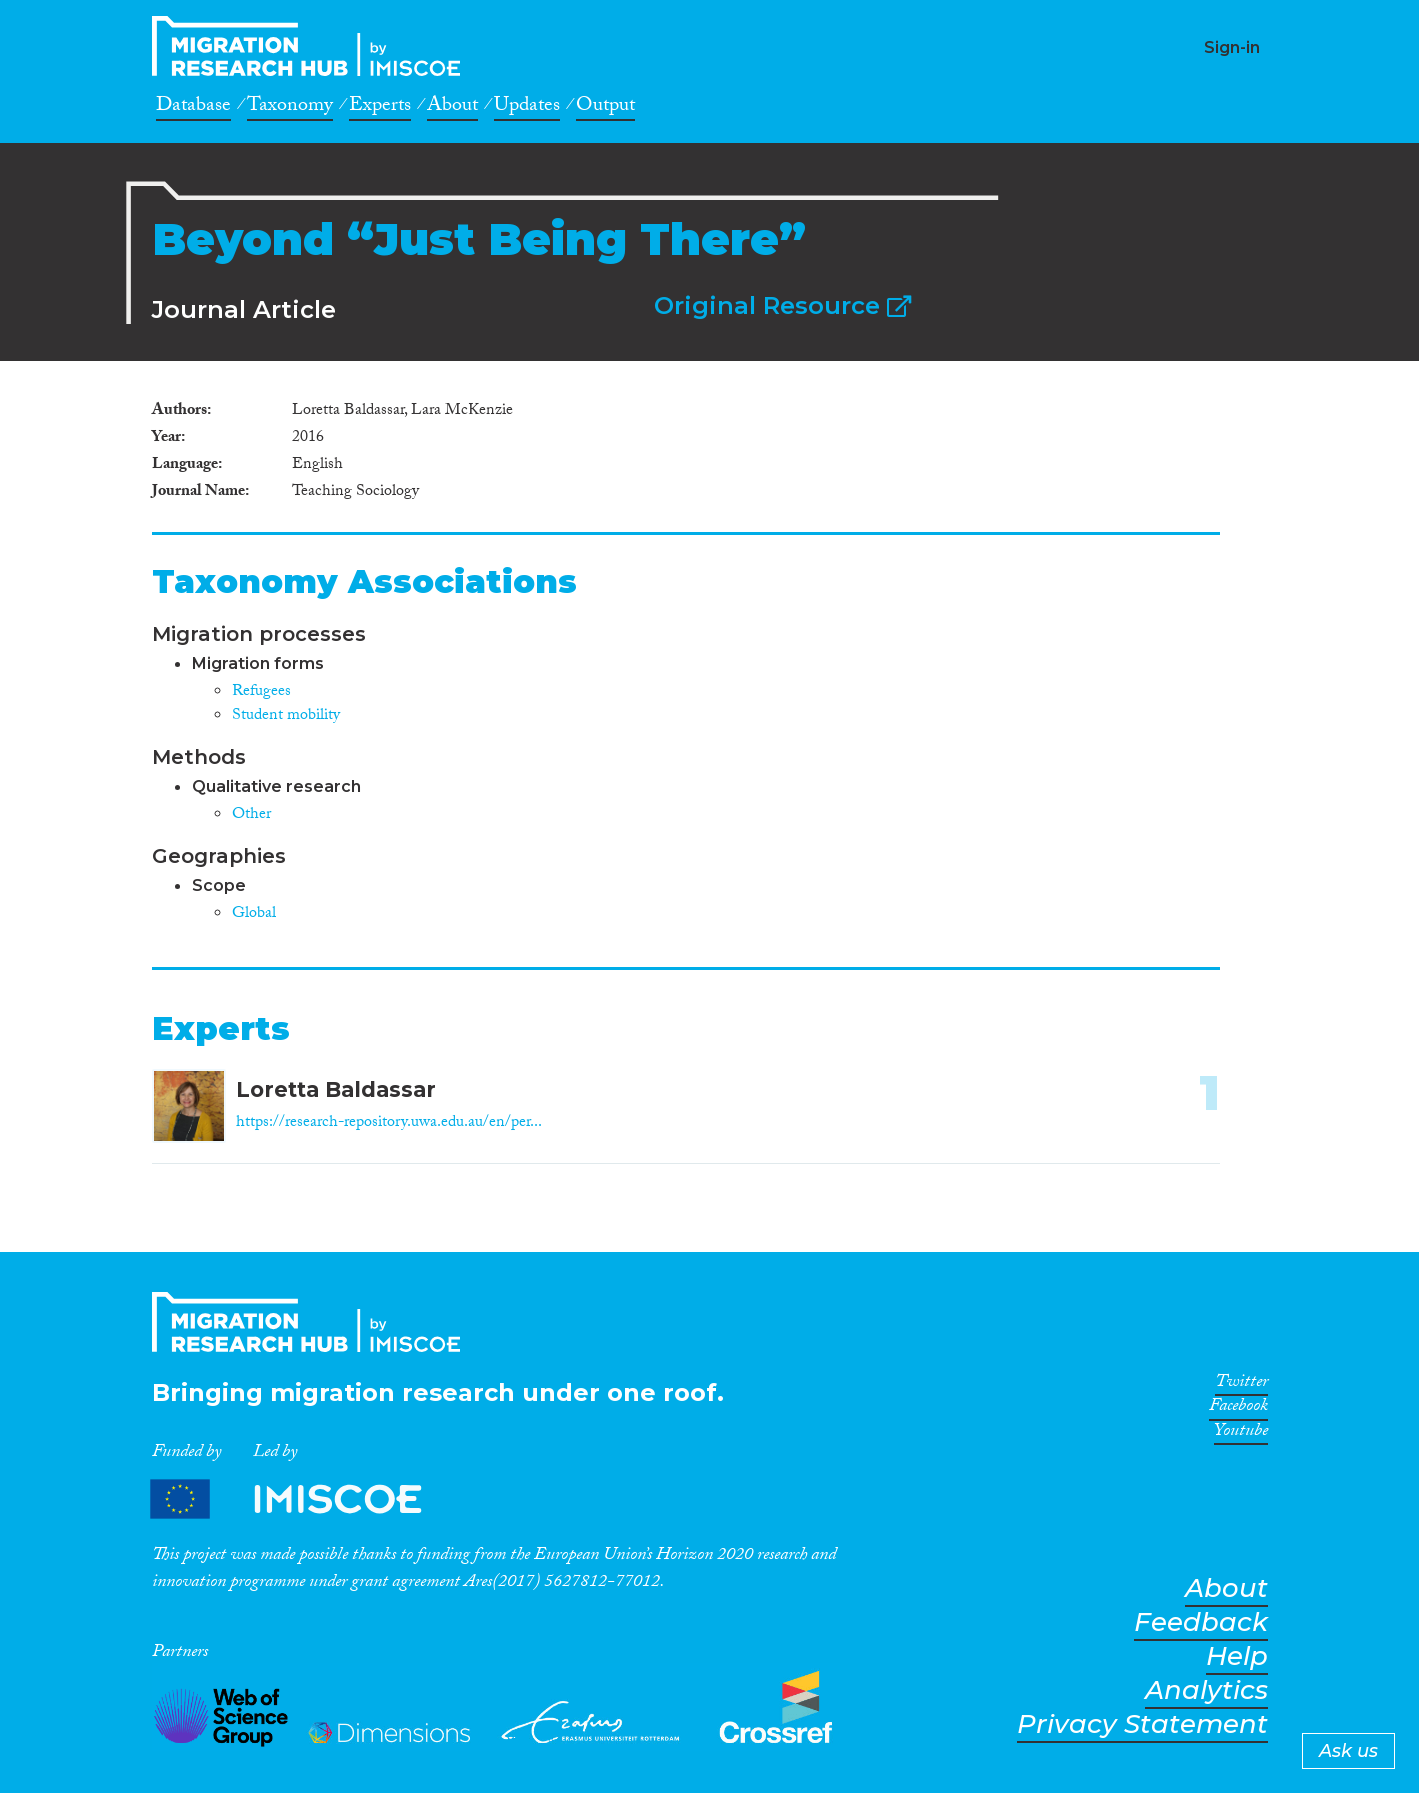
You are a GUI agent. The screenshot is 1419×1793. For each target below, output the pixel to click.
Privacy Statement (1142, 1724)
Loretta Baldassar (336, 1089)
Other (251, 815)
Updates (527, 108)
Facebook (1238, 1409)
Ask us (1348, 1751)
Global (254, 914)
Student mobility (286, 716)
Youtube (1241, 1434)
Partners (303, 1499)
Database (193, 108)
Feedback (1201, 1622)
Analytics (1206, 1690)
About (452, 108)
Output (605, 108)
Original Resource (782, 305)
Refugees (261, 692)
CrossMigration (312, 46)
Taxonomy (290, 108)
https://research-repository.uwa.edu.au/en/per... (389, 1123)
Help (1237, 1656)
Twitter (1241, 1385)
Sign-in (1232, 47)
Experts (380, 108)
